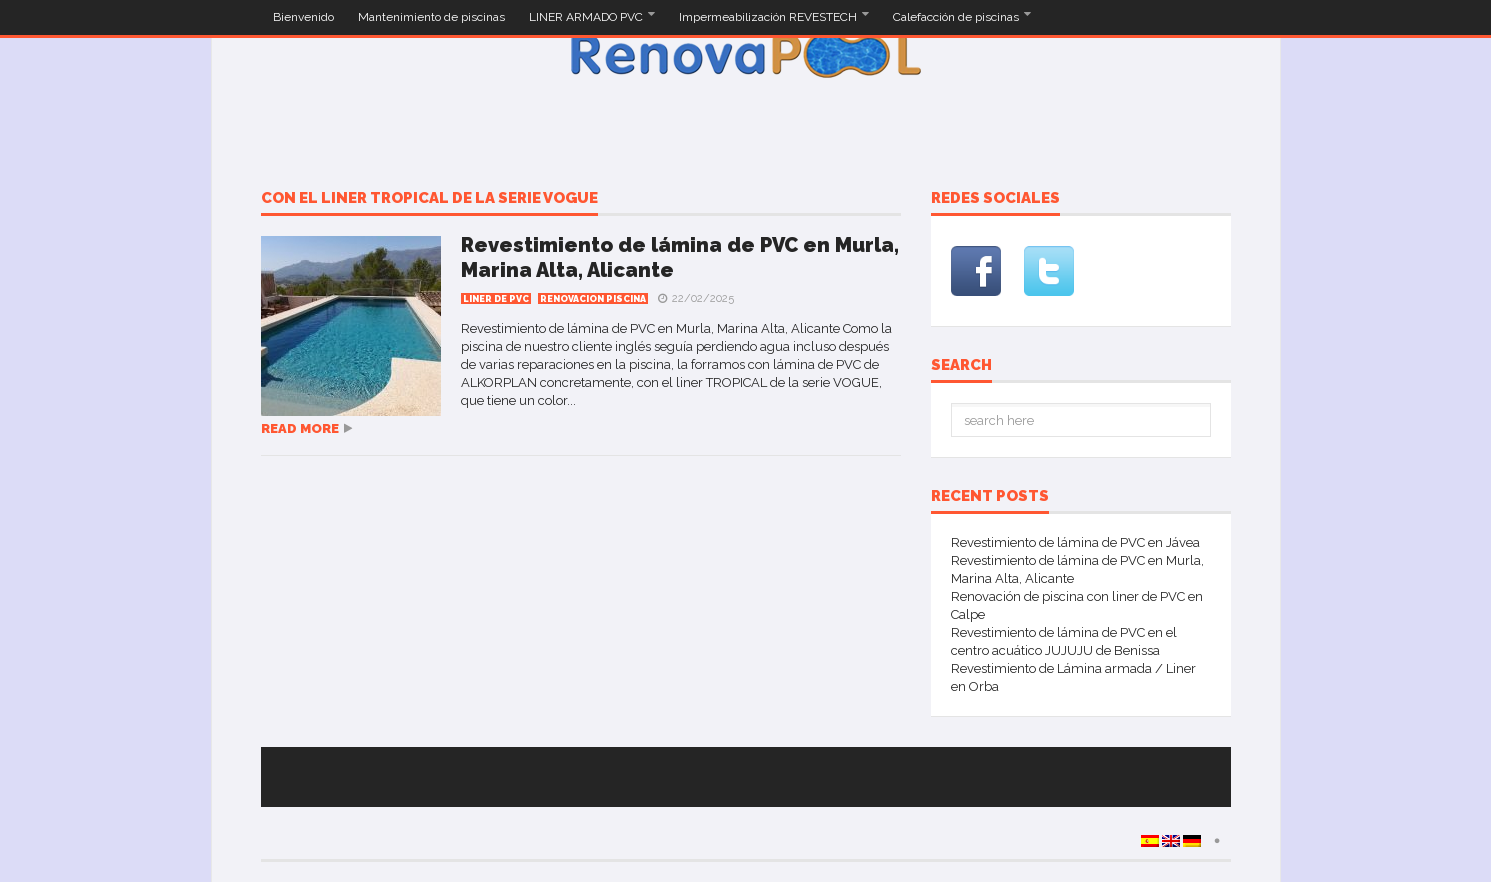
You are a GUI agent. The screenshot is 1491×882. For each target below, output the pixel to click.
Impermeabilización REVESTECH (769, 17)
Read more (300, 428)
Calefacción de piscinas (957, 17)
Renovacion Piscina (593, 299)
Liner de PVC (496, 299)
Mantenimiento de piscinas (431, 17)
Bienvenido (303, 17)
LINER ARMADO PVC (587, 17)
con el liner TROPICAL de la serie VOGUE (429, 199)
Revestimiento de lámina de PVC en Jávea (1075, 542)
